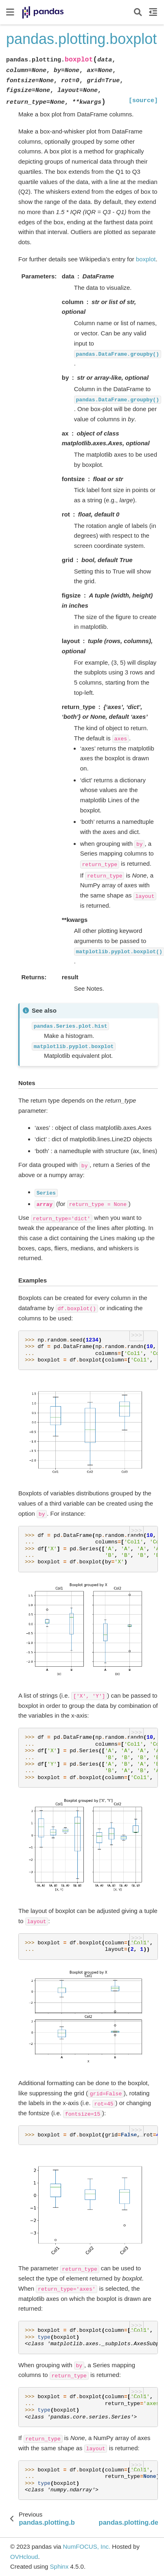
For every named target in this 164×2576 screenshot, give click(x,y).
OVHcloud (24, 2556)
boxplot (145, 259)
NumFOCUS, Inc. (86, 2546)
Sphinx (59, 2566)
